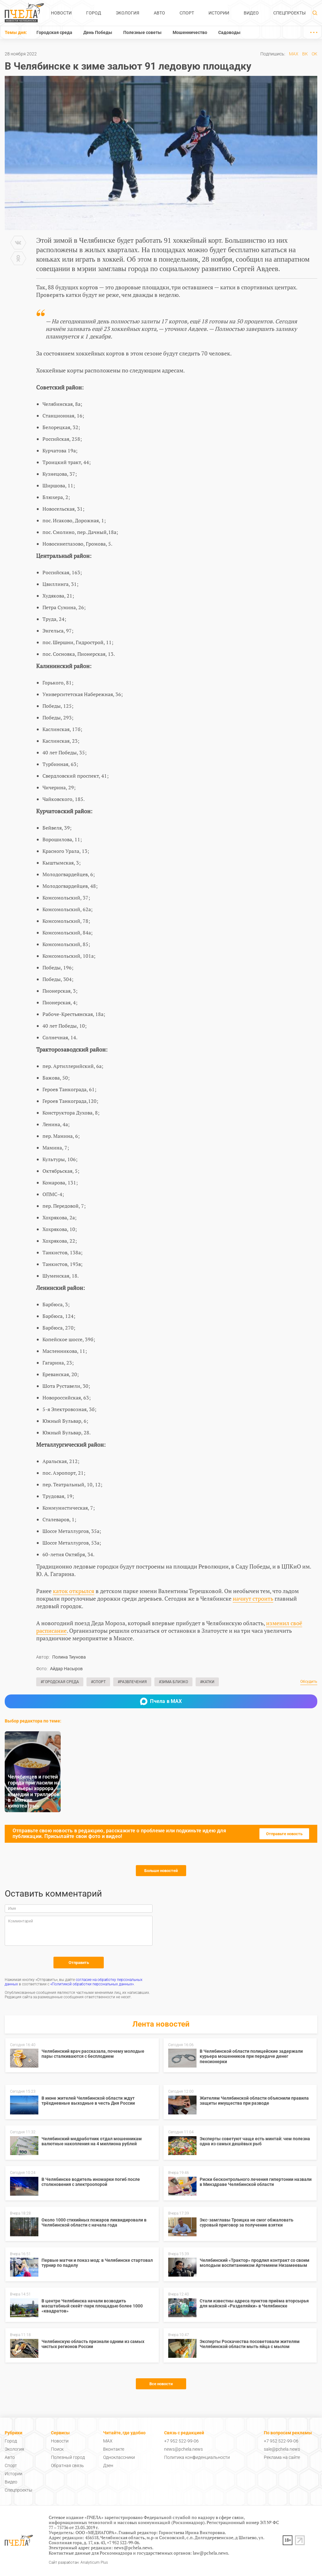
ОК (314, 53)
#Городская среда (60, 1682)
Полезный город (68, 2457)
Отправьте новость (284, 1833)
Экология (127, 12)
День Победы (97, 32)
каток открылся (73, 1591)
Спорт (187, 12)
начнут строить (253, 1598)
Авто (159, 12)
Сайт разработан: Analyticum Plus (78, 2563)
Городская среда (54, 32)
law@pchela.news (210, 2553)
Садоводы (229, 32)
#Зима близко (173, 1682)
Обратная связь (67, 2465)
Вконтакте (113, 2449)
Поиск (57, 2449)
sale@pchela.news (282, 2449)
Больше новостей (161, 1870)
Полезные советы (142, 32)
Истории (218, 12)
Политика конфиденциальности (197, 2457)
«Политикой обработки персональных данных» (92, 1984)
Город (93, 12)
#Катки (207, 1682)
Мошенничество (190, 32)
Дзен (108, 2465)
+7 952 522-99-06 (181, 2440)
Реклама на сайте (282, 2457)
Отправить (79, 1962)
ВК (305, 53)
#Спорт (98, 1682)
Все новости (161, 2383)
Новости (61, 12)
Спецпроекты (289, 12)
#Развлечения (132, 1682)
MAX (293, 53)
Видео (251, 12)
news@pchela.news (183, 2449)
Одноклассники (119, 2457)
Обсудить (308, 1682)
